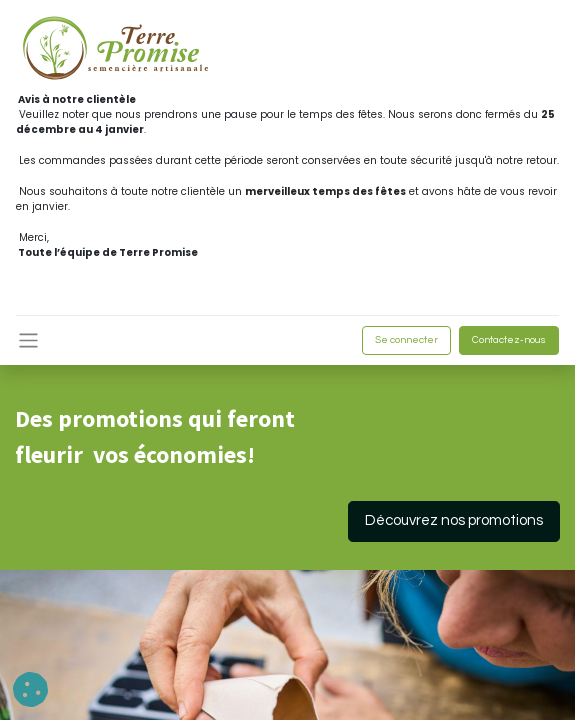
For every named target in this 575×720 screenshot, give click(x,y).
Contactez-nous (509, 340)
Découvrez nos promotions (454, 520)
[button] (30, 689)
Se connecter (406, 340)
